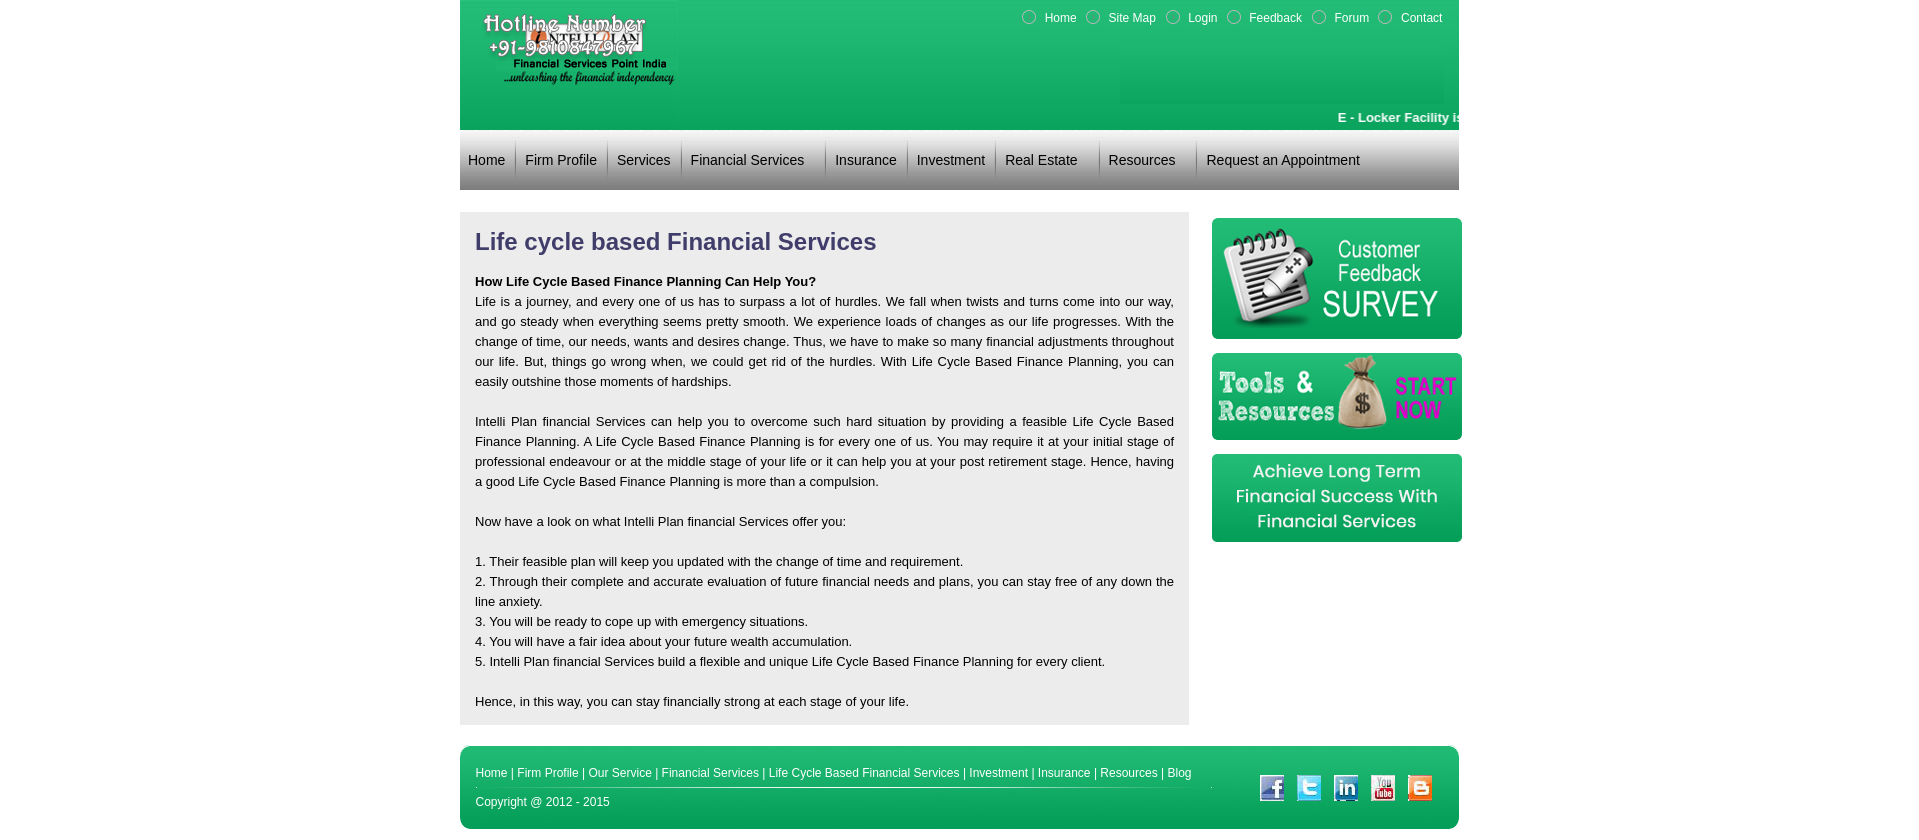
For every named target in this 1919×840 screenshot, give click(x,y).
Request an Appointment (1282, 160)
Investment (951, 160)
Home (486, 160)
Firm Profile (561, 160)
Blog (1180, 773)
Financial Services (748, 160)
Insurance (865, 160)
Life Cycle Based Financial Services (864, 773)
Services (644, 160)
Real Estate (1041, 160)
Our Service (619, 773)
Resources (1142, 160)
